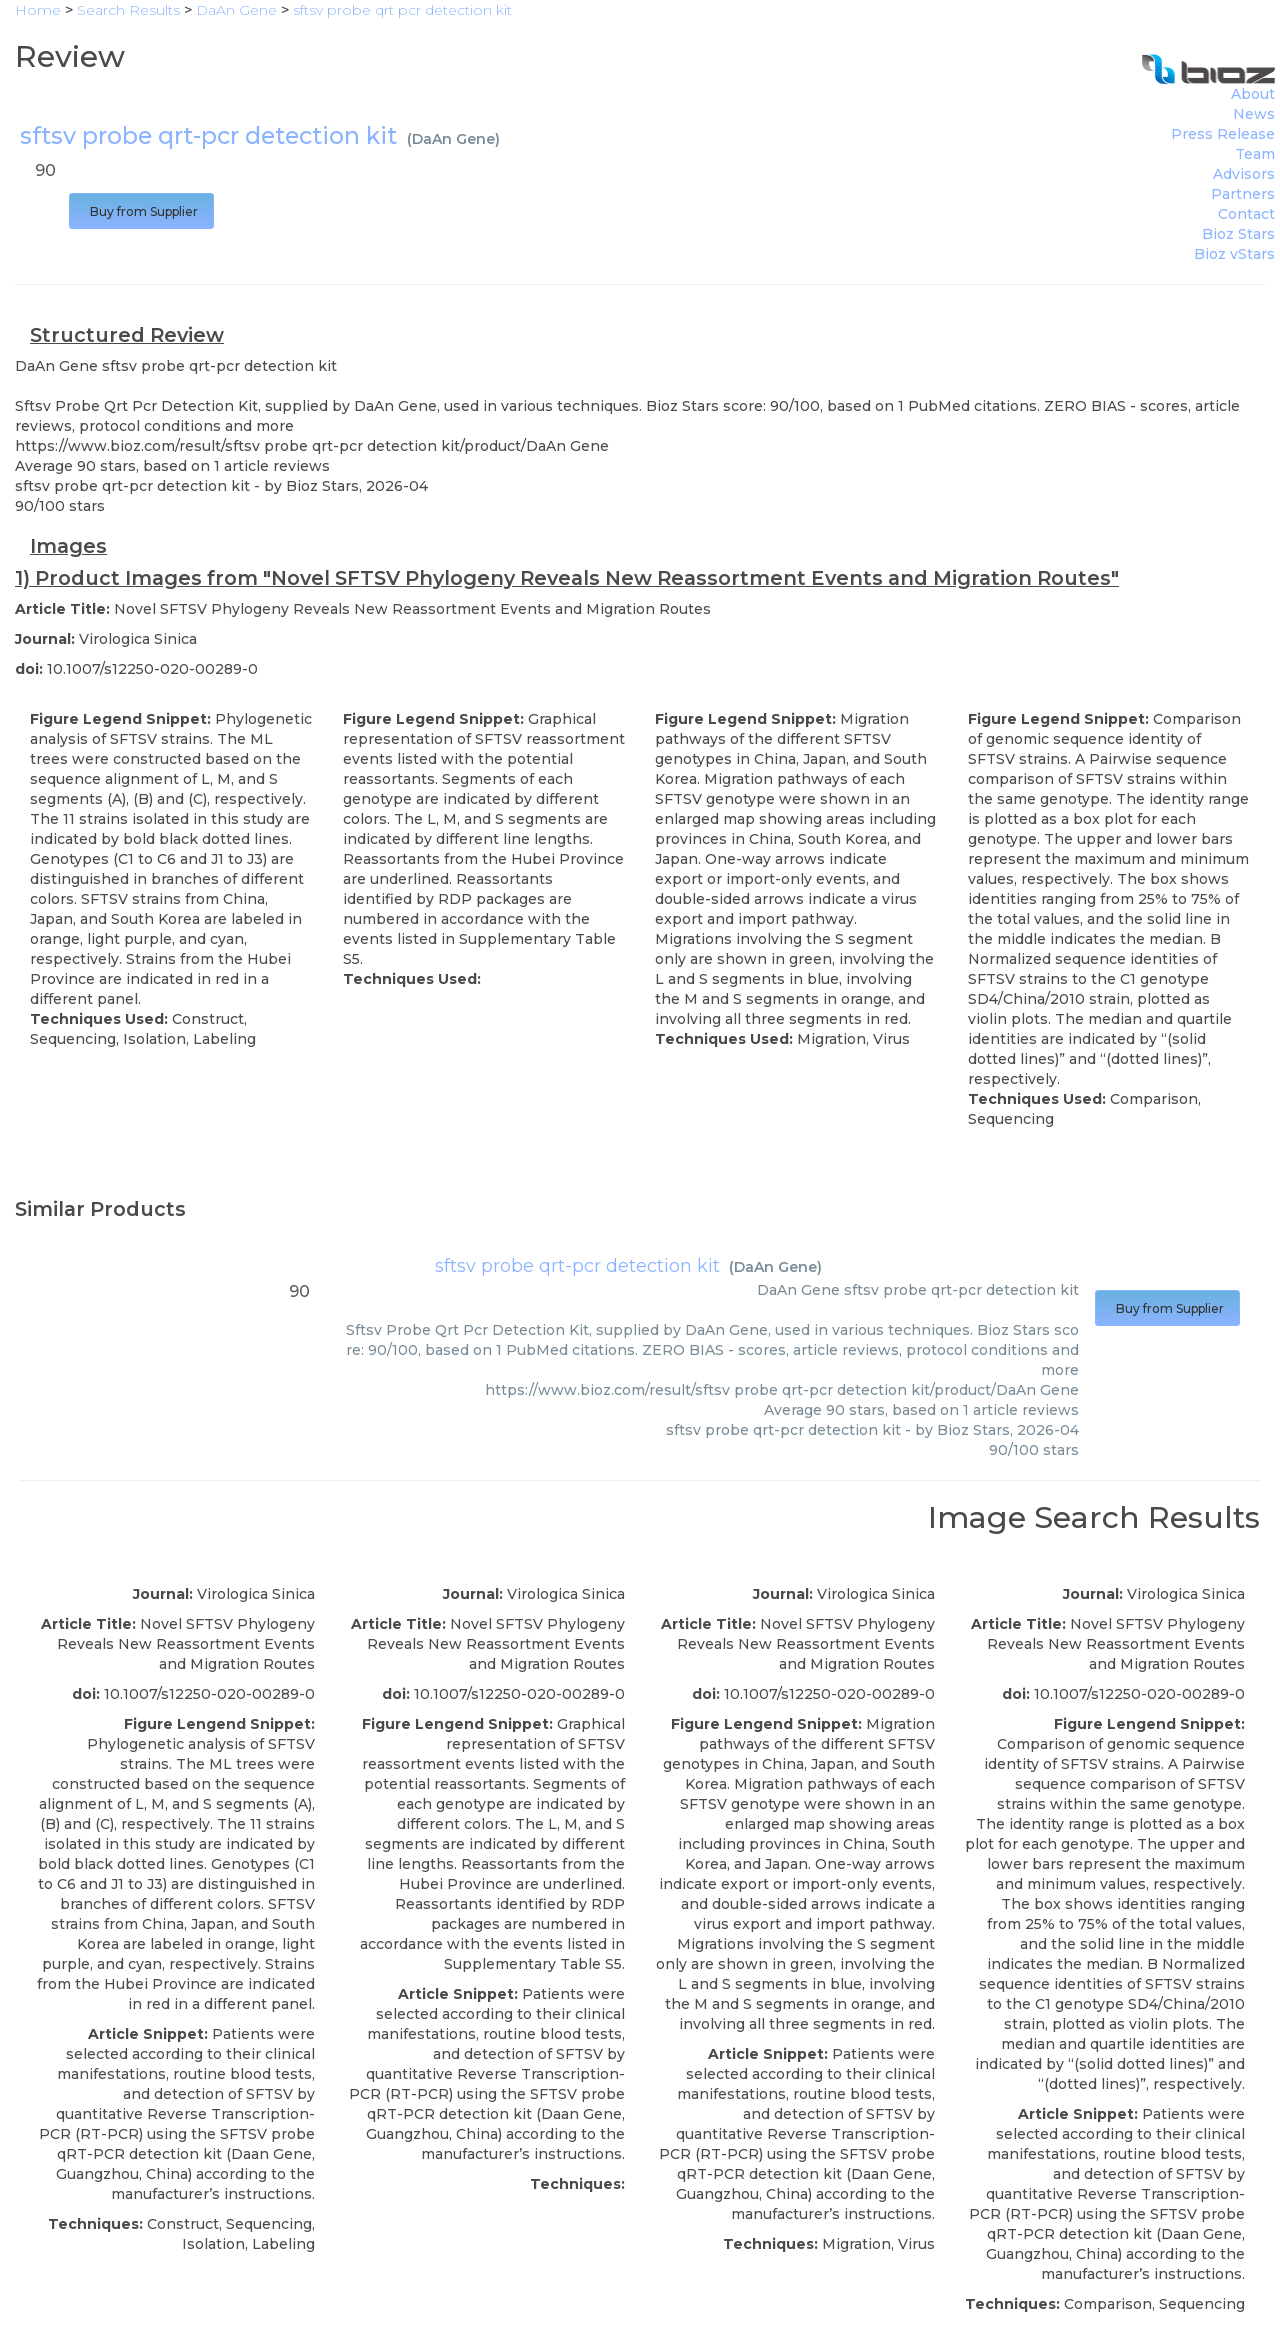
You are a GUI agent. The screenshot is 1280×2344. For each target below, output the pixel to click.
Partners (1243, 194)
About (1253, 94)
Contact (1246, 214)
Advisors (1244, 174)
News (1254, 114)
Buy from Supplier (141, 211)
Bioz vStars (1234, 254)
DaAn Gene (453, 139)
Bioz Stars (1238, 234)
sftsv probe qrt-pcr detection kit (577, 1266)
